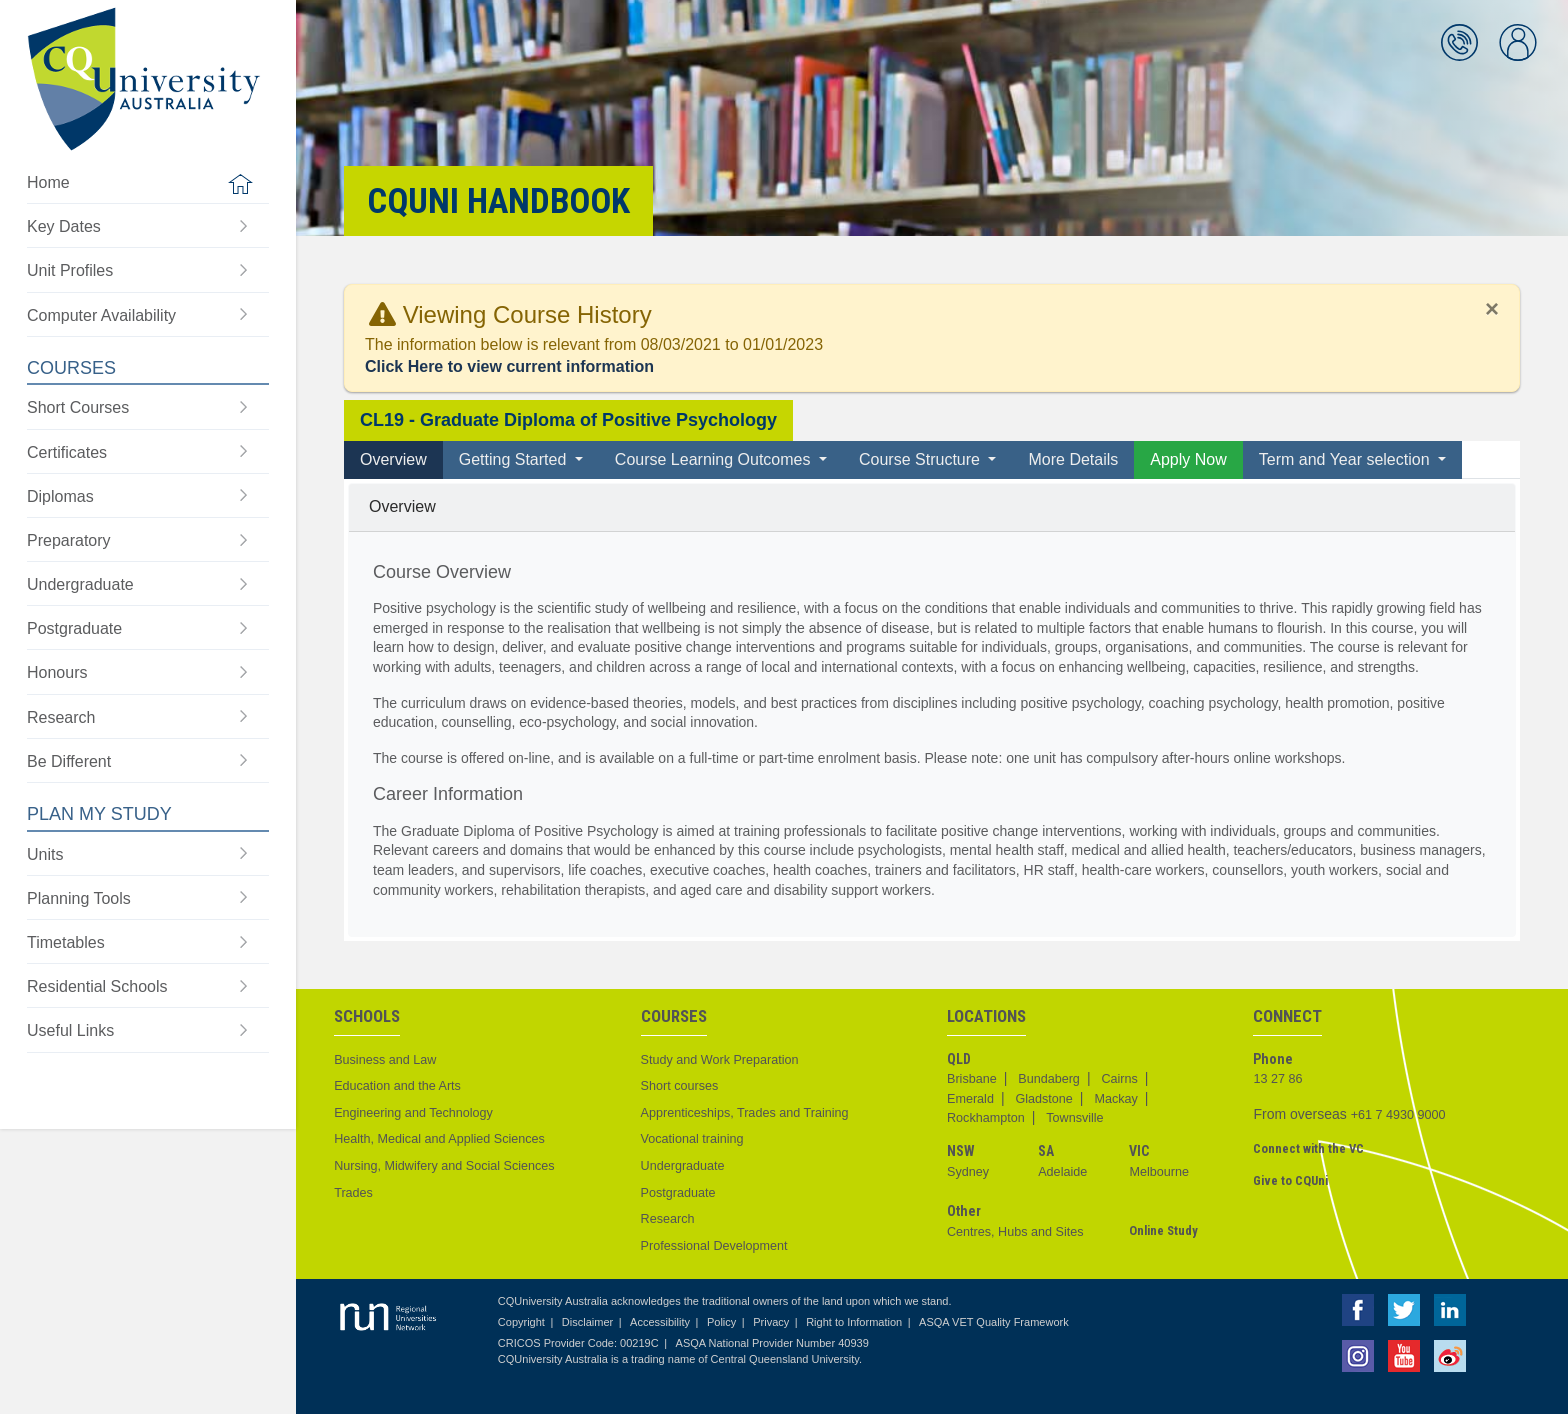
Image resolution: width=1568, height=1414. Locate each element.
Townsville (1074, 1118)
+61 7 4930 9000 (1398, 1115)
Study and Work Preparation (720, 1060)
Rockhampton (986, 1118)
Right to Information (854, 1322)
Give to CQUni (1290, 1180)
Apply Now (1188, 459)
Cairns (1119, 1079)
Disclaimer (587, 1322)
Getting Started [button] (515, 459)
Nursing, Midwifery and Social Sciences (444, 1166)
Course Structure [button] (921, 459)
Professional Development (714, 1246)
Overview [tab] (393, 459)
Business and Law (385, 1060)
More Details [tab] (1073, 459)
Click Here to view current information (509, 366)
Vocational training (692, 1139)
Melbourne (1159, 1172)
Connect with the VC (1308, 1148)
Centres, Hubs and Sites (1015, 1232)
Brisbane (972, 1079)
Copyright (521, 1322)
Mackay (1115, 1099)
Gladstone (1043, 1099)
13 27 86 (1277, 1079)
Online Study (1163, 1230)
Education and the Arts (397, 1086)
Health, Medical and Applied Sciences (439, 1139)
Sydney (968, 1172)
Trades (353, 1193)
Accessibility (660, 1322)
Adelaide (1062, 1172)
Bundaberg (1049, 1079)
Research (668, 1219)
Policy (721, 1322)
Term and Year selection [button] (1346, 459)
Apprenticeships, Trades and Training (745, 1113)
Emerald (970, 1099)
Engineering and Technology (413, 1113)
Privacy (771, 1322)
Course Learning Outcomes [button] (715, 459)
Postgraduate (678, 1193)
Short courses (680, 1086)
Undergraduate (683, 1166)
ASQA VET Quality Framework (994, 1322)
